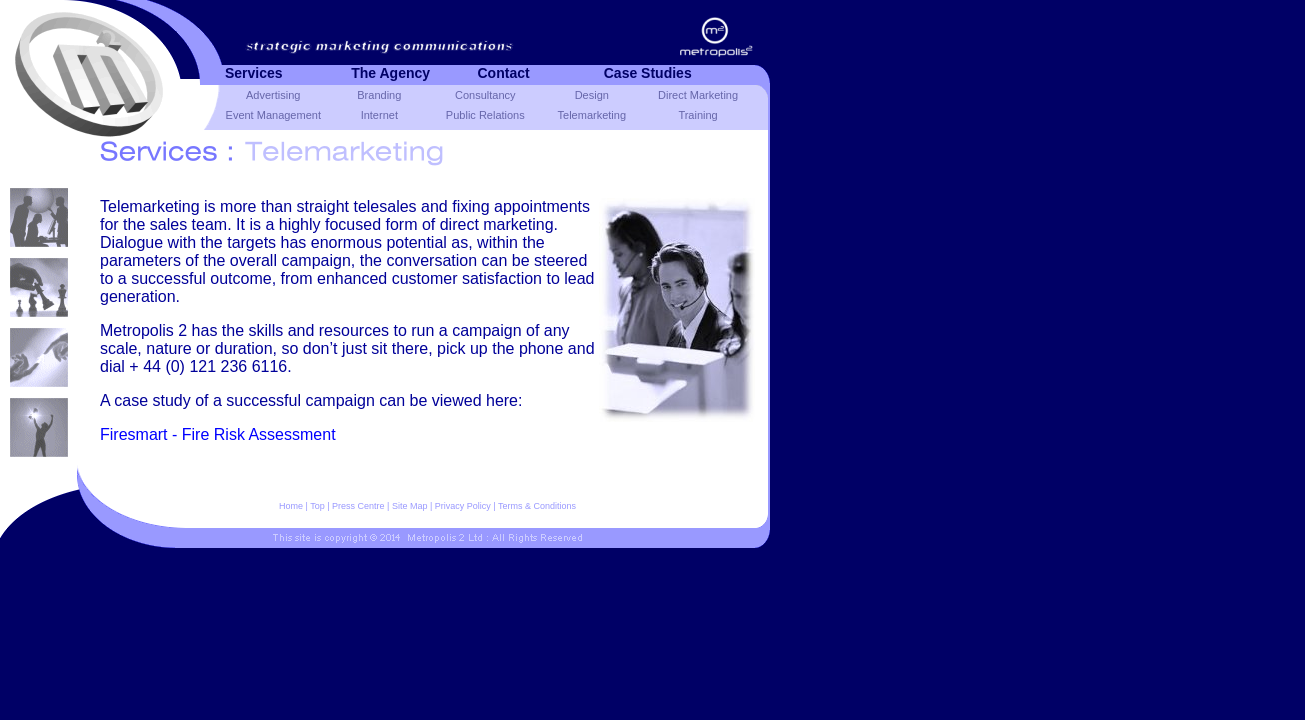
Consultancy (485, 95)
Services (254, 73)
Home (291, 506)
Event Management (273, 115)
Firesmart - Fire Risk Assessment (218, 434)
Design (592, 95)
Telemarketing (592, 115)
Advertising (273, 95)
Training (697, 115)
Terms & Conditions (537, 506)
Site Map (410, 506)
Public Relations (485, 115)
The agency (390, 73)
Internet (379, 115)
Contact (504, 73)
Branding (379, 95)
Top (317, 506)
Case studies (648, 73)
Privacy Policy (463, 506)
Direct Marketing (698, 95)
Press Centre (358, 506)
